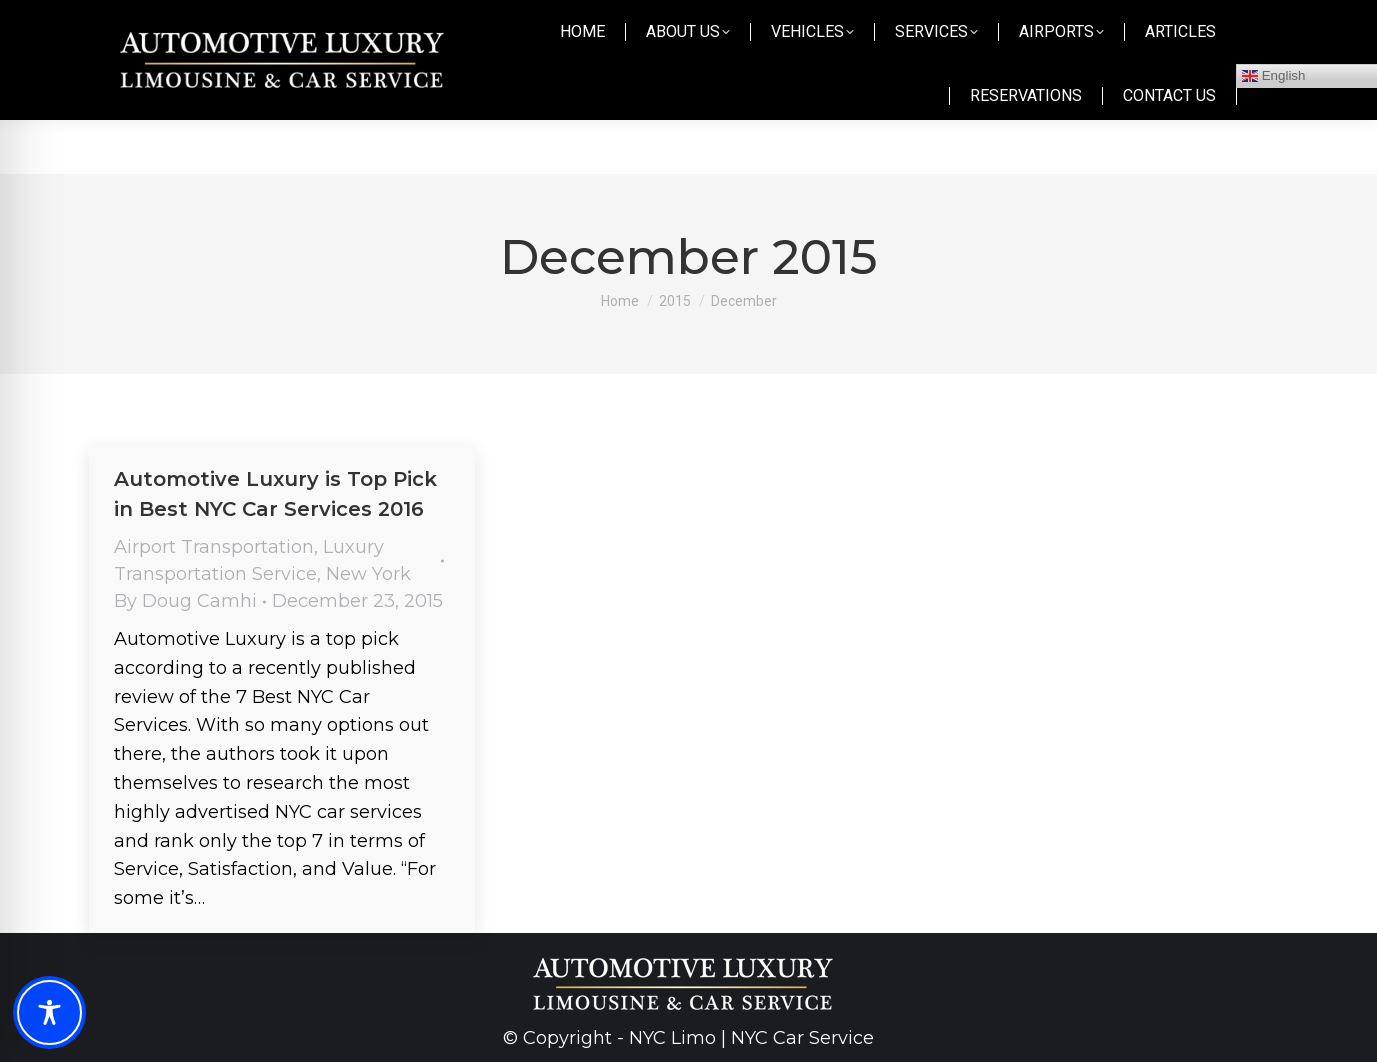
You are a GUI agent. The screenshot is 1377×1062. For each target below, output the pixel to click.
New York (368, 574)
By (185, 601)
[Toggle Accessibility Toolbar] (49, 1012)
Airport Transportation (214, 547)
